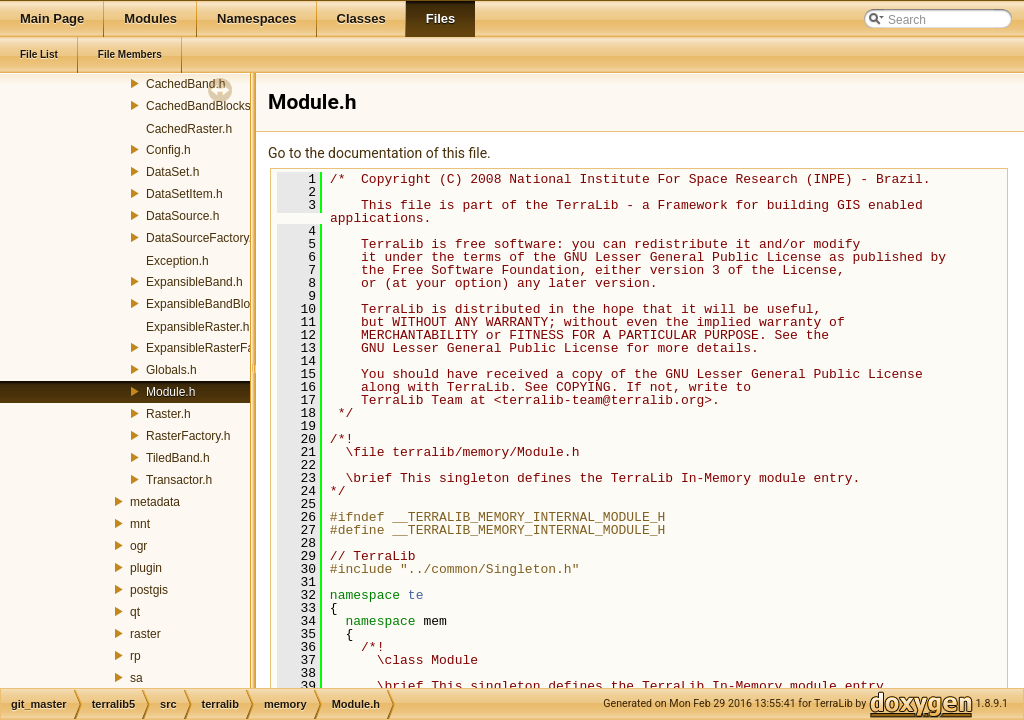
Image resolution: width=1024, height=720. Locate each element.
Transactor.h (179, 480)
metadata (155, 502)
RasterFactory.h (188, 436)
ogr (138, 546)
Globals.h (171, 370)
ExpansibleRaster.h (197, 327)
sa (136, 678)
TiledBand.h (178, 458)
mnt (140, 524)
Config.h (168, 150)
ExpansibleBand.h (194, 282)
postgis (149, 590)
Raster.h (168, 414)
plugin (146, 568)
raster (145, 634)
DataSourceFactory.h (202, 238)
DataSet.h (172, 172)
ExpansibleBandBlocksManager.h (235, 304)
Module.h (170, 392)
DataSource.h (182, 216)
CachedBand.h (185, 84)
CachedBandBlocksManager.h (226, 106)
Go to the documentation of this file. (379, 153)
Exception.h (177, 261)
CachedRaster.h (189, 129)
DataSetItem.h (184, 194)
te (416, 595)
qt (135, 612)
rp (135, 656)
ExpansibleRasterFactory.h (217, 348)
